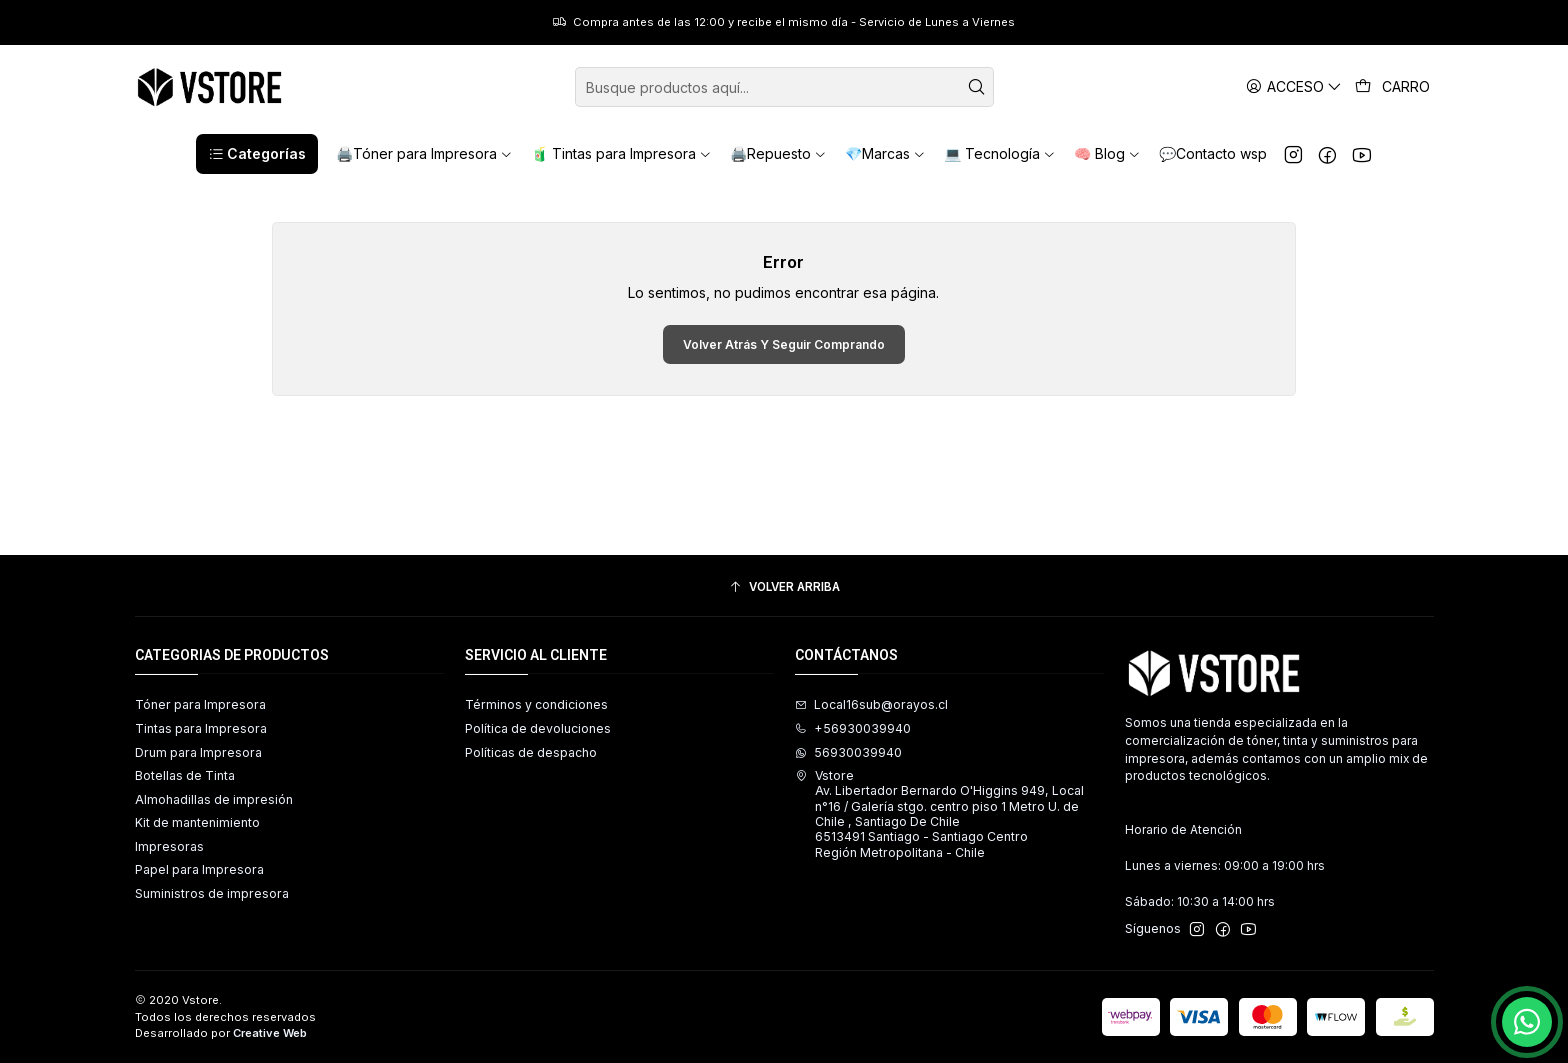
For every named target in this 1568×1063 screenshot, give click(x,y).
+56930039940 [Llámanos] (853, 728)
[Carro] (1393, 87)
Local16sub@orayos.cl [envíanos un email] (871, 704)
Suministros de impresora (212, 893)
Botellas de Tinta (185, 775)
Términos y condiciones (536, 704)
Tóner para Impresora (200, 704)
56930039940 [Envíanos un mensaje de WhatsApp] (848, 752)
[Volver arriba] (784, 588)
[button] (257, 154)
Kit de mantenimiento (197, 822)
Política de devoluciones (538, 728)
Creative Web (270, 1033)
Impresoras (169, 846)
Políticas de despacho (531, 752)
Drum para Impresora (198, 752)
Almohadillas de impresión (214, 799)
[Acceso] (1294, 86)
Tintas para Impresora (201, 728)
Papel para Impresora (199, 869)
